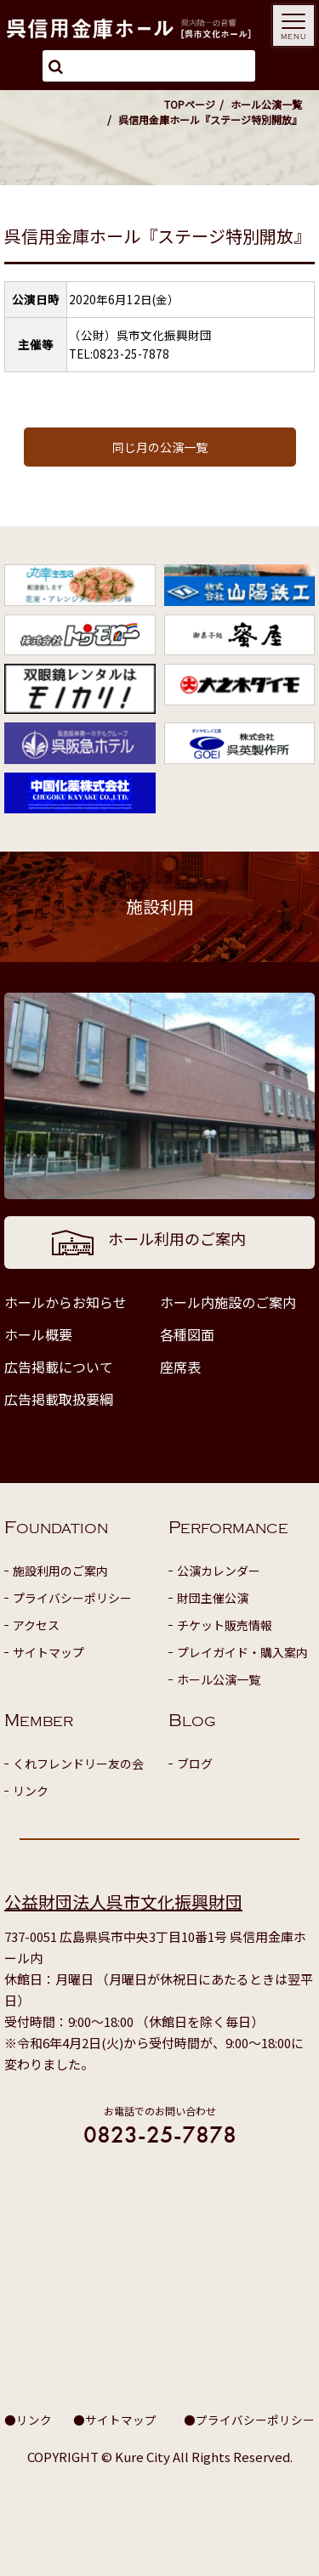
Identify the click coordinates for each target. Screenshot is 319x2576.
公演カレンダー (218, 1570)
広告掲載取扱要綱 (58, 1399)
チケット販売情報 (224, 1624)
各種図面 (187, 1334)
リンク (30, 1790)
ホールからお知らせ (65, 1302)
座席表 (180, 1366)
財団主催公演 (212, 1597)
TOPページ (189, 104)
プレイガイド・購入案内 (242, 1652)
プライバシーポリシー (72, 1597)
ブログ (195, 1763)
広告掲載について (58, 1366)
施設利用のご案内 (60, 1570)
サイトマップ (48, 1652)
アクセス (36, 1624)
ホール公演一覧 (266, 104)
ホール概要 (38, 1334)
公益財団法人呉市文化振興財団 (123, 1901)
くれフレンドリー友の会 (78, 1763)
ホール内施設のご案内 (228, 1302)
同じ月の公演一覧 (160, 447)
